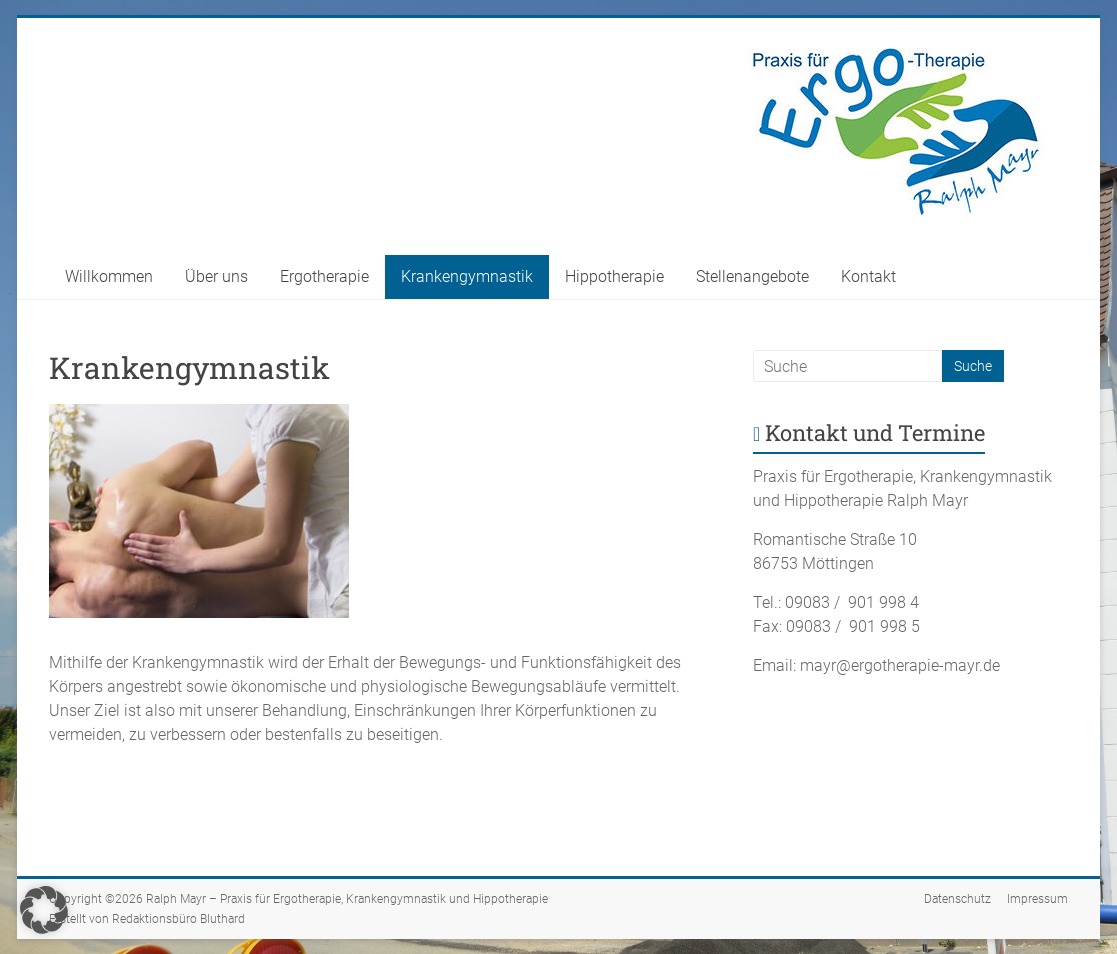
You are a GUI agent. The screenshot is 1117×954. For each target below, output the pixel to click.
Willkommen (109, 276)
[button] (44, 910)
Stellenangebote (752, 276)
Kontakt (868, 276)
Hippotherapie (614, 276)
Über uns (216, 276)
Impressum (1037, 899)
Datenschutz (957, 899)
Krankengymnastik (467, 276)
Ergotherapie (324, 276)
